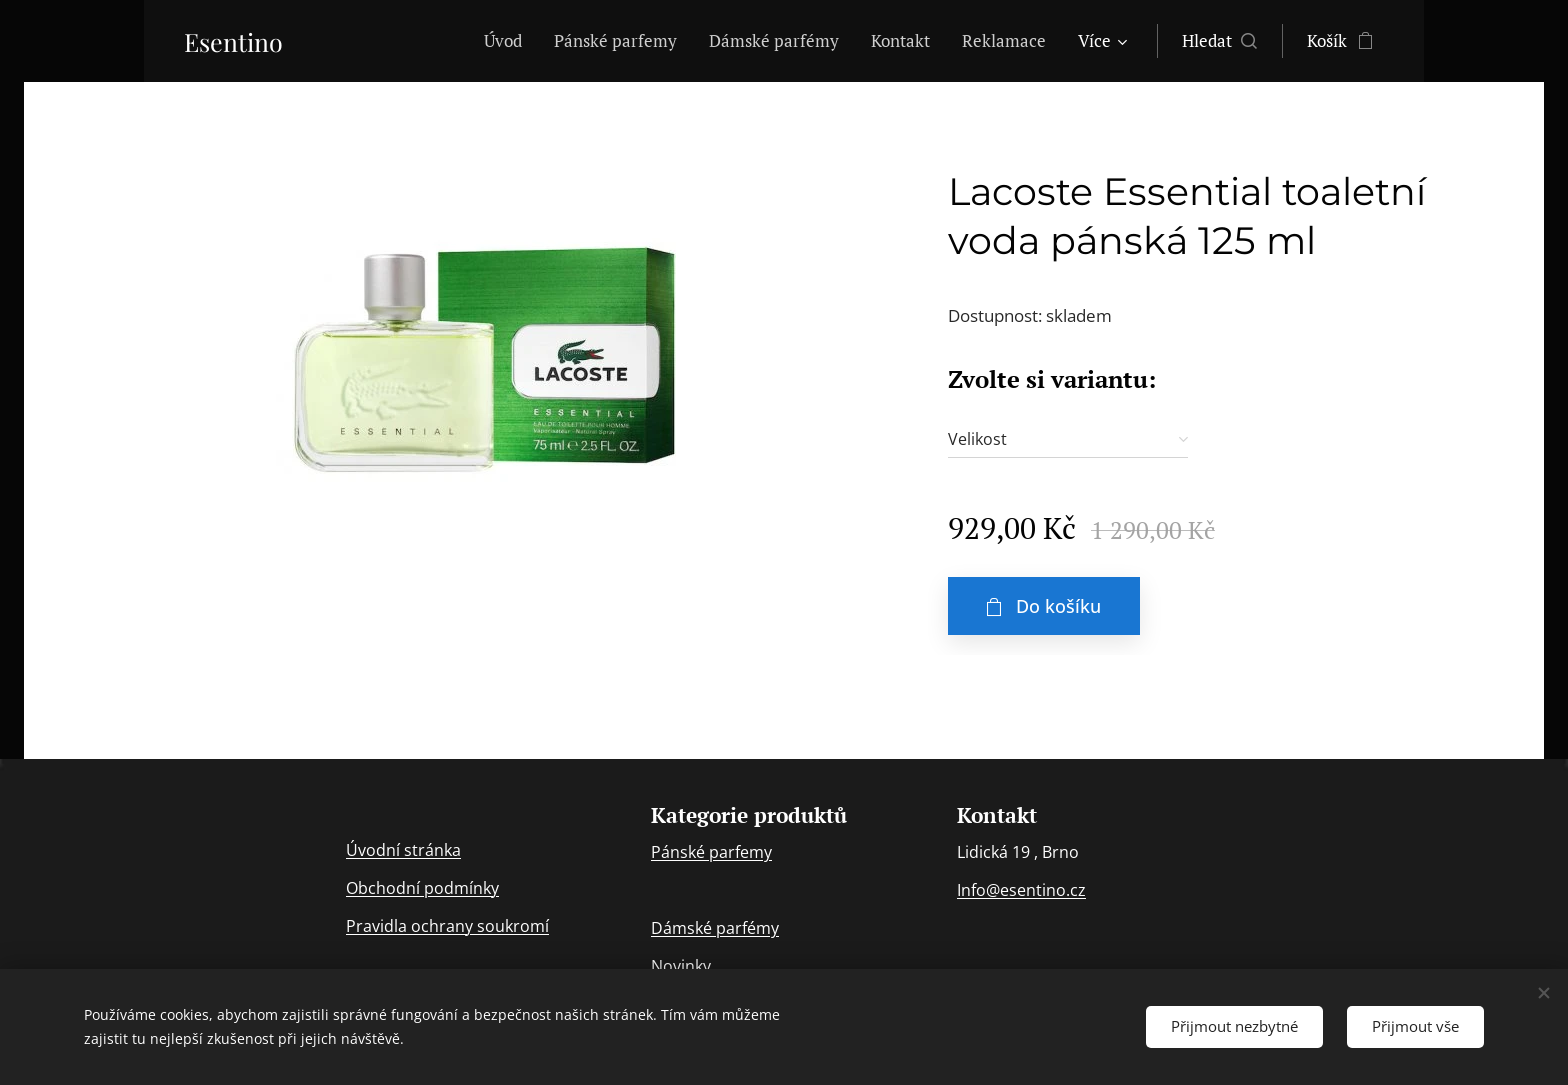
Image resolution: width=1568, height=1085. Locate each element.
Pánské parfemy (711, 853)
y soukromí (507, 926)
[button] (1219, 41)
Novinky (681, 967)
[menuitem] (508, 41)
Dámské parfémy (715, 929)
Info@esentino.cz (1021, 891)
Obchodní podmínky (422, 888)
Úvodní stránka (403, 850)
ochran (438, 926)
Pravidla (378, 926)
